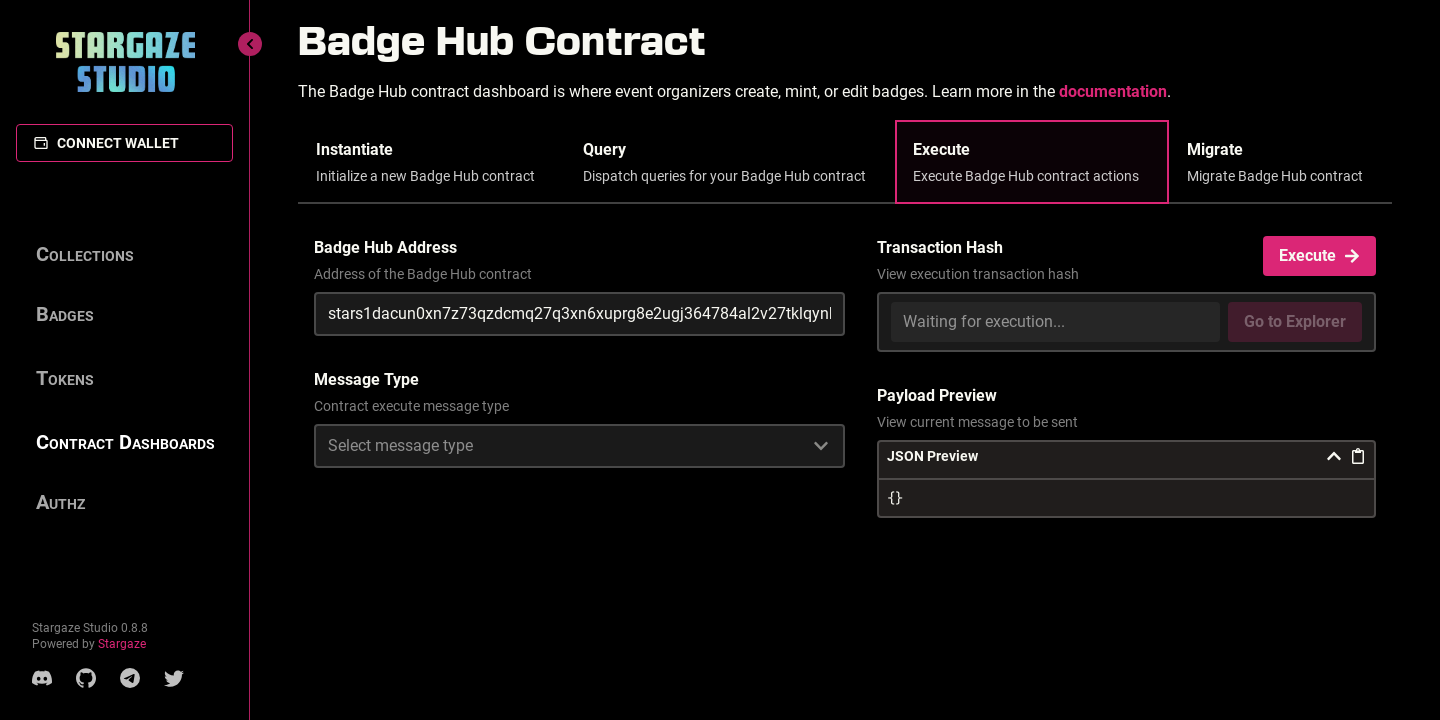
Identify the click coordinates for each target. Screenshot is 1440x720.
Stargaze (122, 644)
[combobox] (579, 446)
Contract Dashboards (125, 442)
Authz (60, 502)
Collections (85, 254)
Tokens (65, 378)
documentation (1113, 91)
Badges (65, 314)
